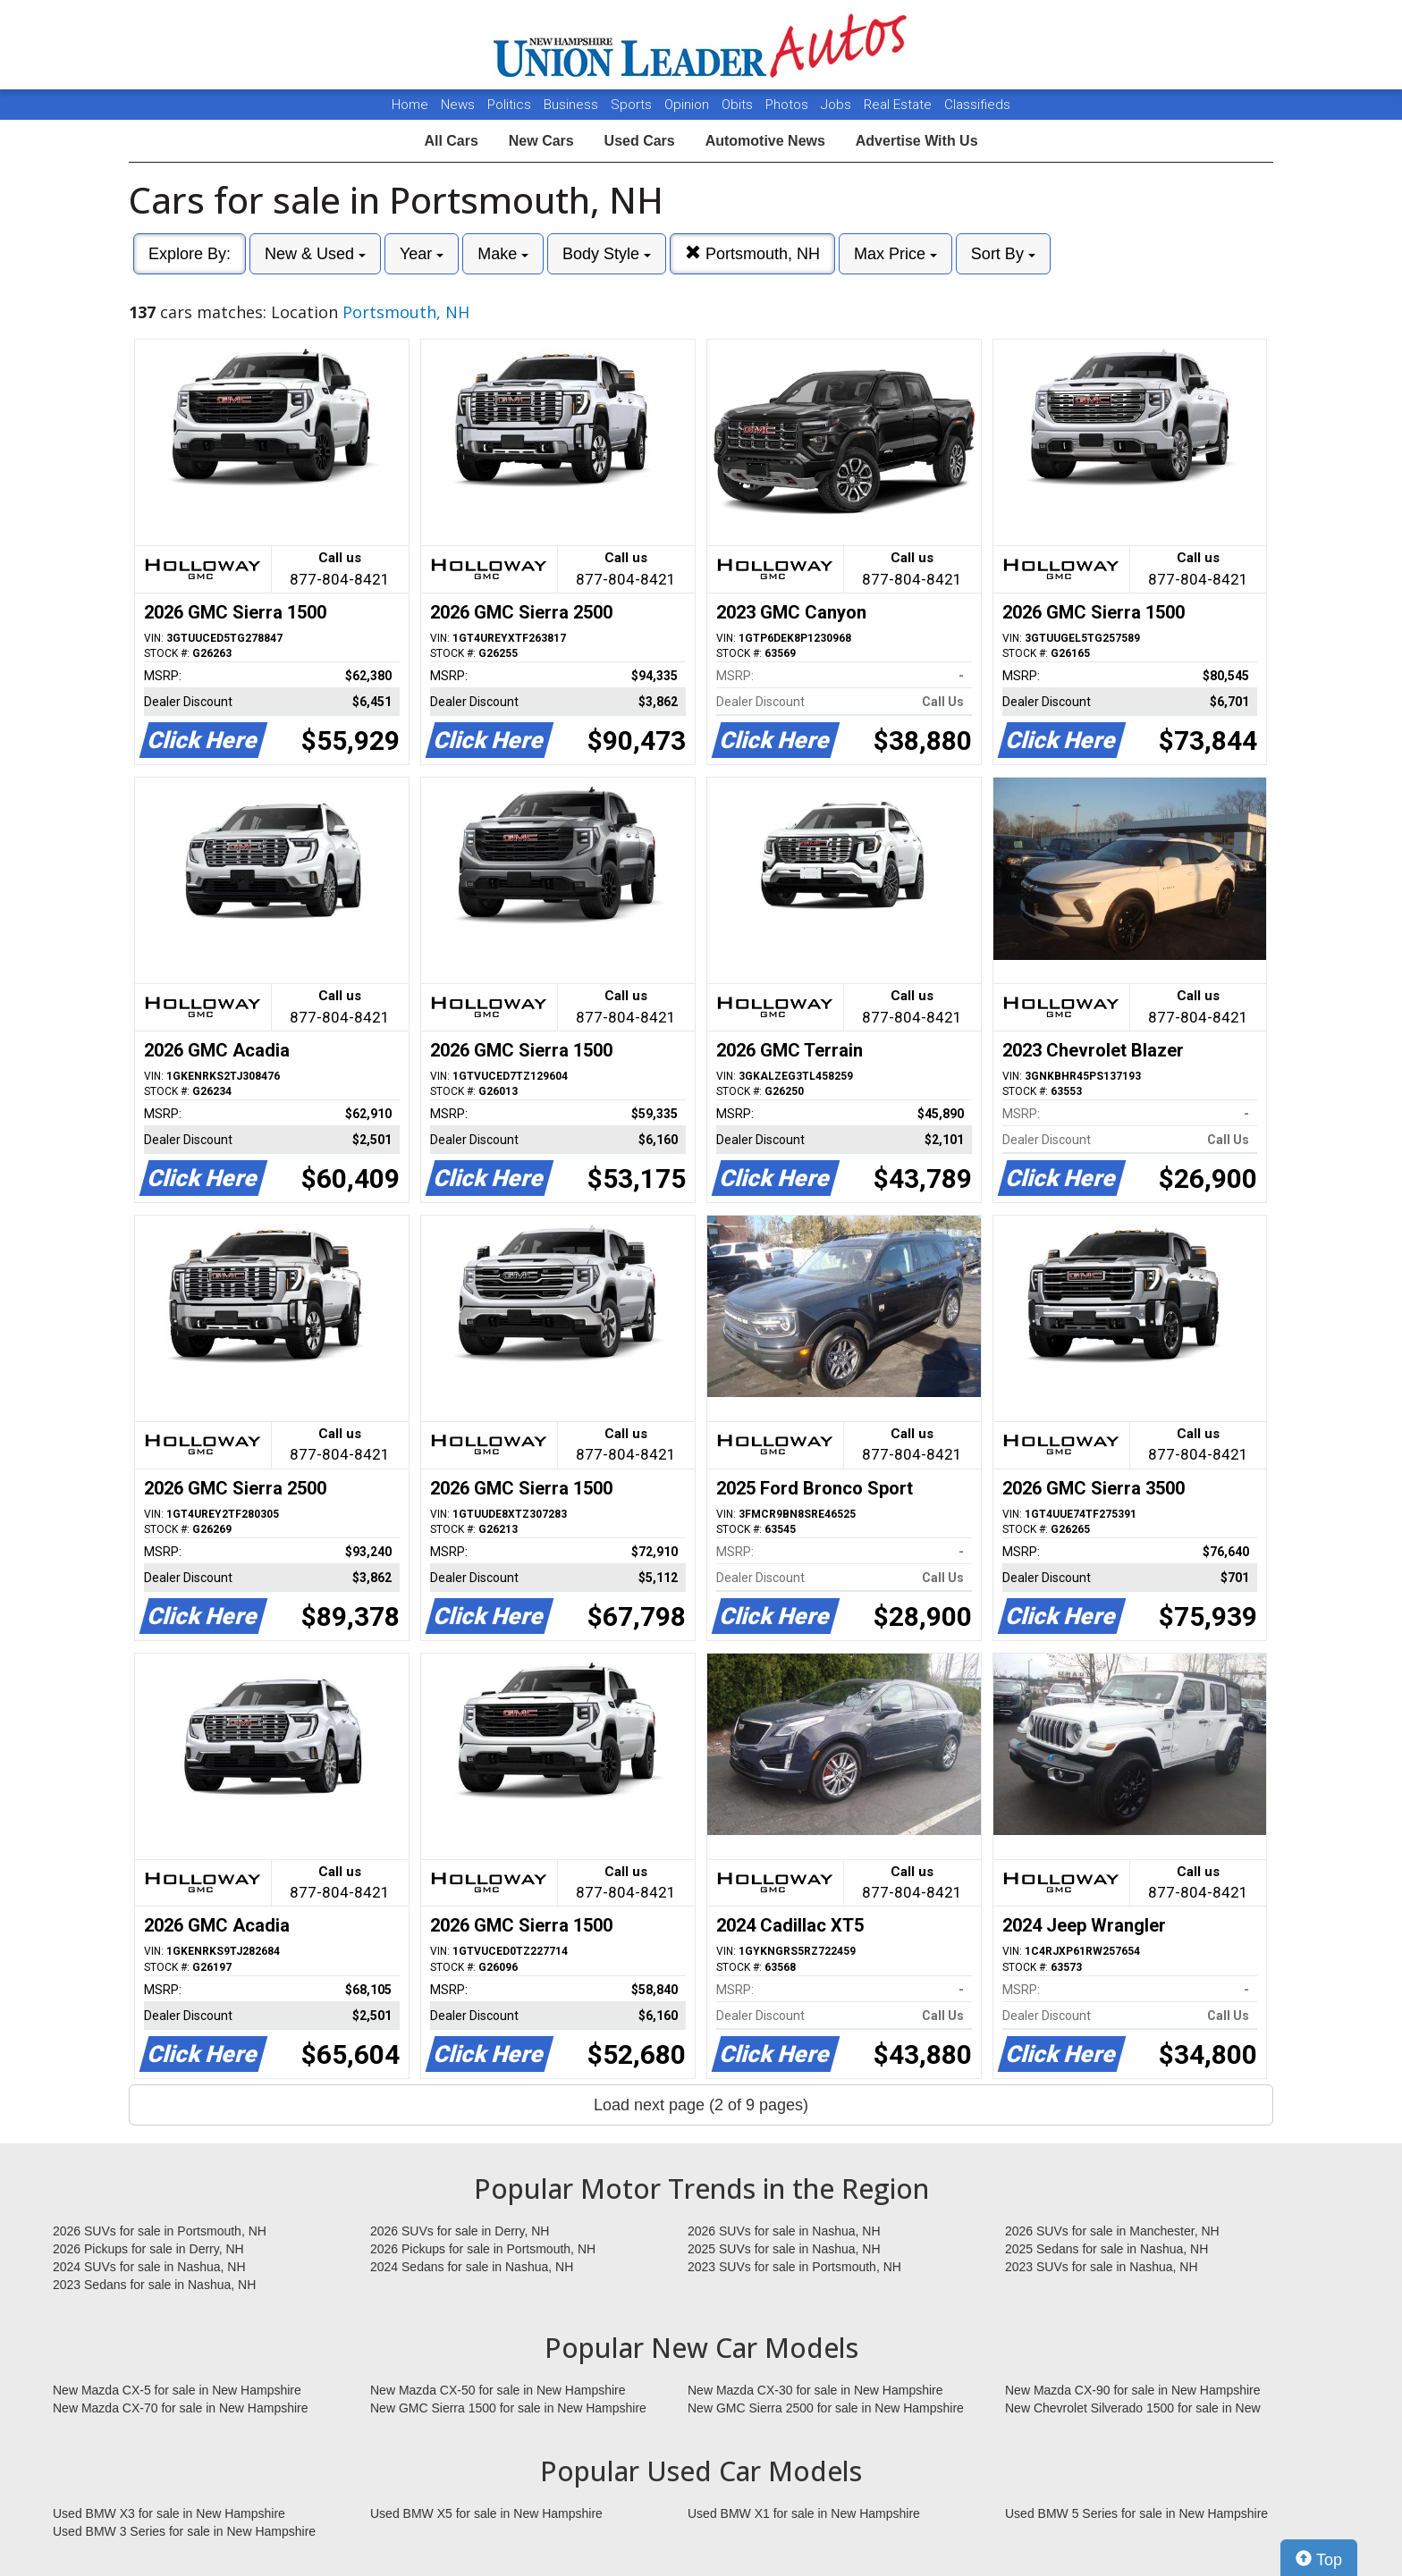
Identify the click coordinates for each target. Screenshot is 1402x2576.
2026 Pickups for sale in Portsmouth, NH (482, 2249)
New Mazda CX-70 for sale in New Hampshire (180, 2408)
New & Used (315, 254)
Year (421, 254)
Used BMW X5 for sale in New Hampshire (486, 2513)
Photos (788, 105)
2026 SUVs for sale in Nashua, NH (784, 2231)
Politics (509, 105)
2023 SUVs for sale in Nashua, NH (1101, 2267)
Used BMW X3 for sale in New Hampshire (169, 2513)
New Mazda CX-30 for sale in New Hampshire (815, 2390)
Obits (739, 105)
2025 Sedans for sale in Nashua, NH (1106, 2249)
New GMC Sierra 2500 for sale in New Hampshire (826, 2408)
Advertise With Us (917, 140)
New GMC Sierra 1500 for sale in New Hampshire (508, 2408)
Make (502, 254)
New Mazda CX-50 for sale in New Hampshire (498, 2390)
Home (410, 105)
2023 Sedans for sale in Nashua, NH (154, 2284)
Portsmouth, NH (752, 253)
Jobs (838, 105)
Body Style (606, 254)
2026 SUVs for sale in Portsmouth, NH (159, 2231)
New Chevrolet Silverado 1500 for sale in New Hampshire (1133, 2409)
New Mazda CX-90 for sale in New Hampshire (1133, 2390)
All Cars (450, 140)
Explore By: (189, 254)
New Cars (541, 140)
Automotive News (765, 140)
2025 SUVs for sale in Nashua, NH (784, 2249)
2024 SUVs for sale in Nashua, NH (149, 2267)
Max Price (895, 254)
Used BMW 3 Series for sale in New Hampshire (184, 2531)
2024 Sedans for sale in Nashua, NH (471, 2267)
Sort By (1003, 254)
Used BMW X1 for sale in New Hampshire (804, 2513)
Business (573, 105)
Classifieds (977, 105)
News (458, 105)
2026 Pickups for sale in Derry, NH (148, 2249)
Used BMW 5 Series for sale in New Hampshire (1136, 2513)
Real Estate (899, 105)
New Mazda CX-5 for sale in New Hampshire (177, 2390)
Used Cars (639, 140)
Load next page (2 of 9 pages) (701, 2105)
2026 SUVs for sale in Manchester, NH (1112, 2231)
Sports (633, 105)
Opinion (688, 105)
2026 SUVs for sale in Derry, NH (459, 2231)
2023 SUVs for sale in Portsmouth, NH (794, 2267)
